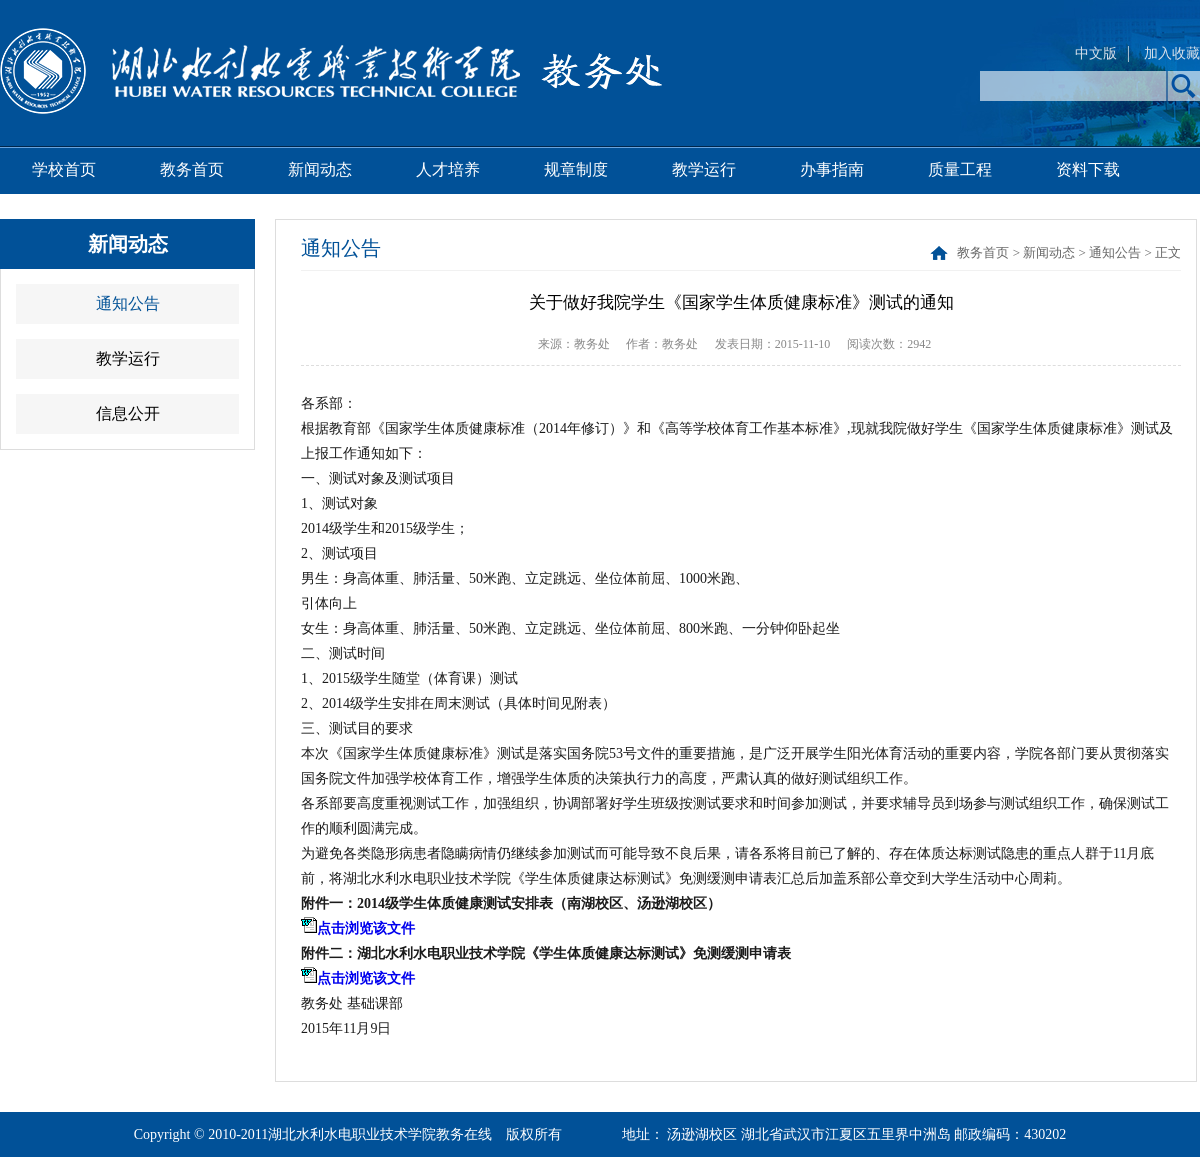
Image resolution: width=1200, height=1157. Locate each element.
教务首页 (192, 169)
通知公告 (128, 303)
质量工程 (960, 169)
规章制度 (576, 169)
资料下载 (1088, 169)
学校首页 (64, 169)
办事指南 (832, 169)
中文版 (1096, 53)
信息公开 (128, 413)
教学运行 (704, 169)
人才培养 (448, 169)
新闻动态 (320, 169)
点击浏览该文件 (366, 928)
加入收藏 (1172, 53)
